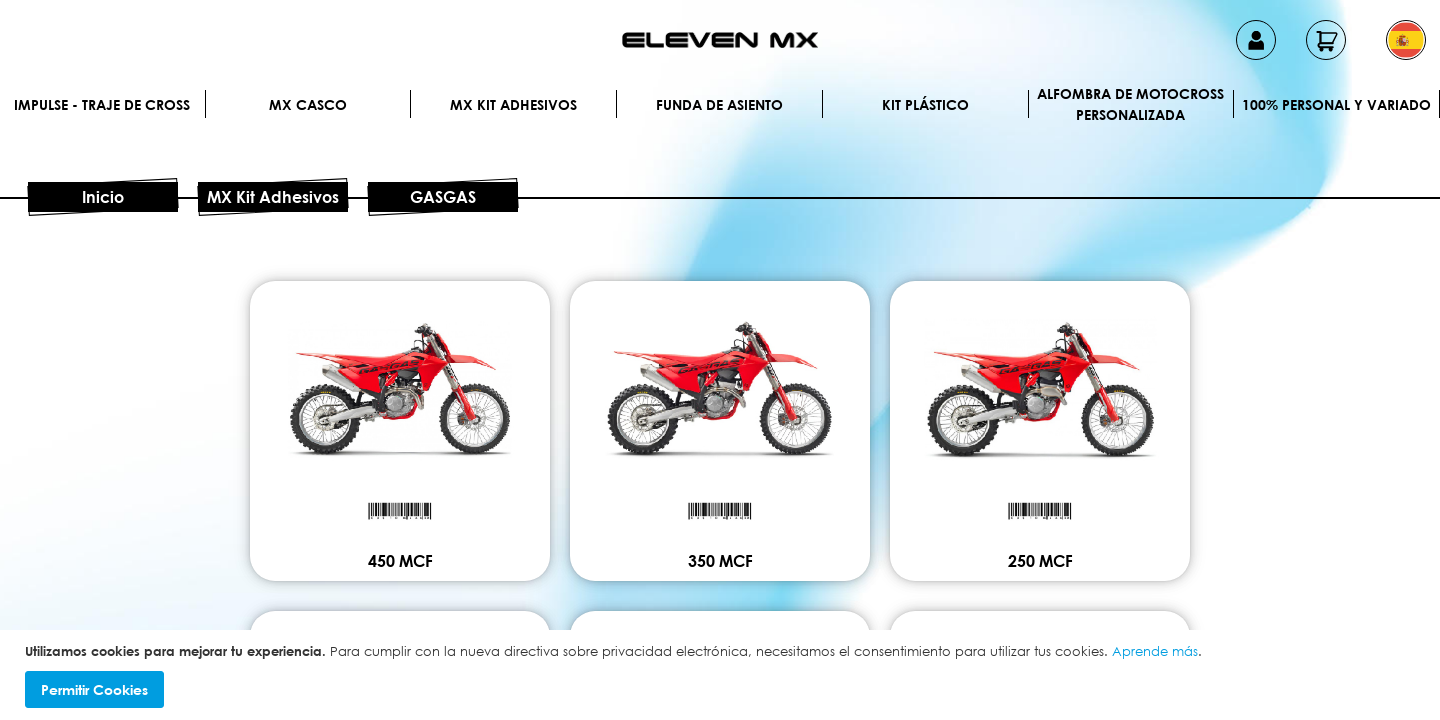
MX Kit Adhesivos (513, 104)
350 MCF (720, 561)
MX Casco (308, 104)
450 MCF (400, 561)
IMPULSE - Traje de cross (102, 104)
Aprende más (1155, 651)
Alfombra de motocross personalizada (1130, 104)
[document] (722, 675)
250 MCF (1040, 561)
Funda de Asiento (719, 104)
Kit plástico (925, 104)
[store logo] (720, 40)
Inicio (103, 197)
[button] (1406, 40)
